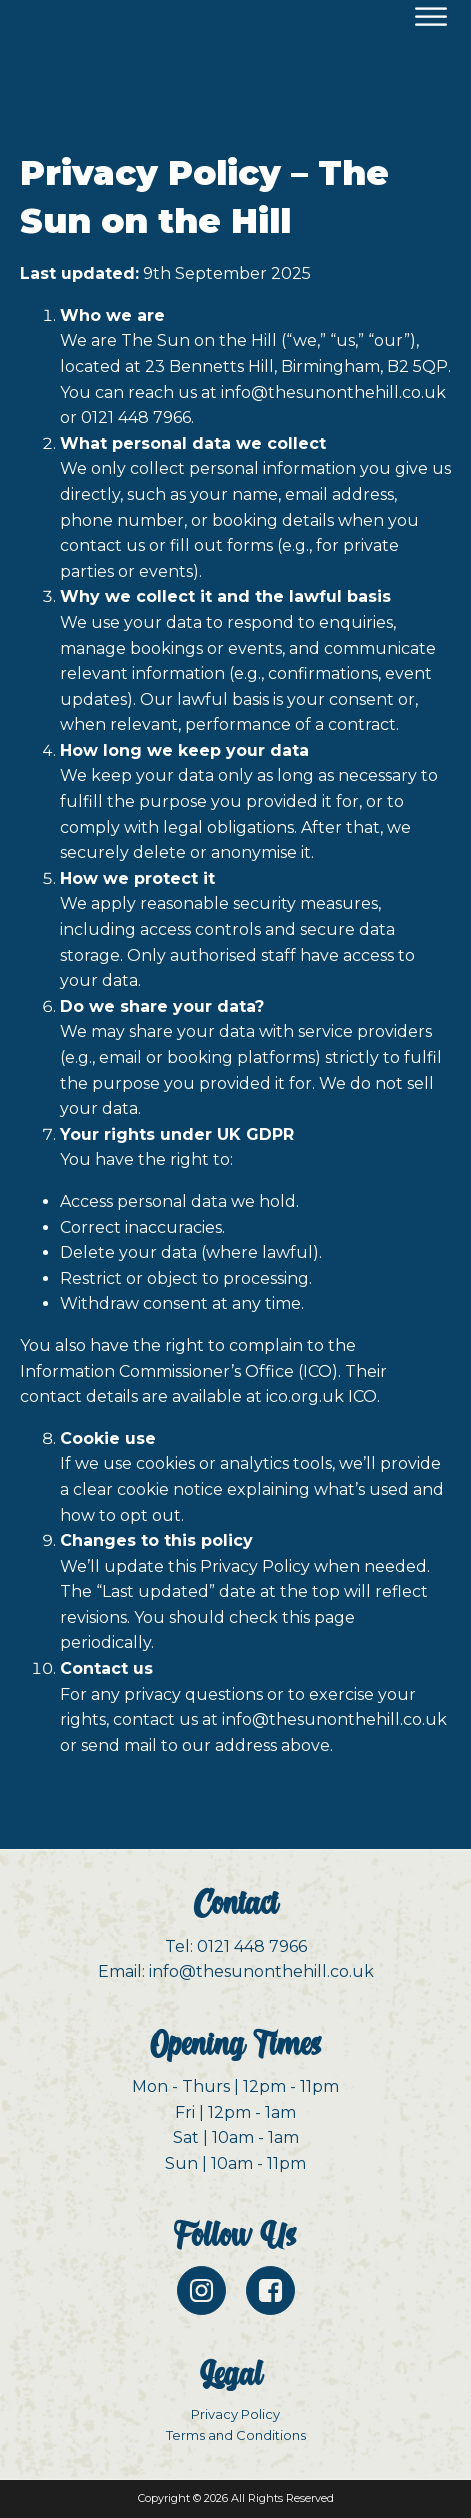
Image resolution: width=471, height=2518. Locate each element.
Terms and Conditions (236, 2435)
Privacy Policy (235, 2414)
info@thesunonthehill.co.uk (333, 392)
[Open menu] (431, 17)
